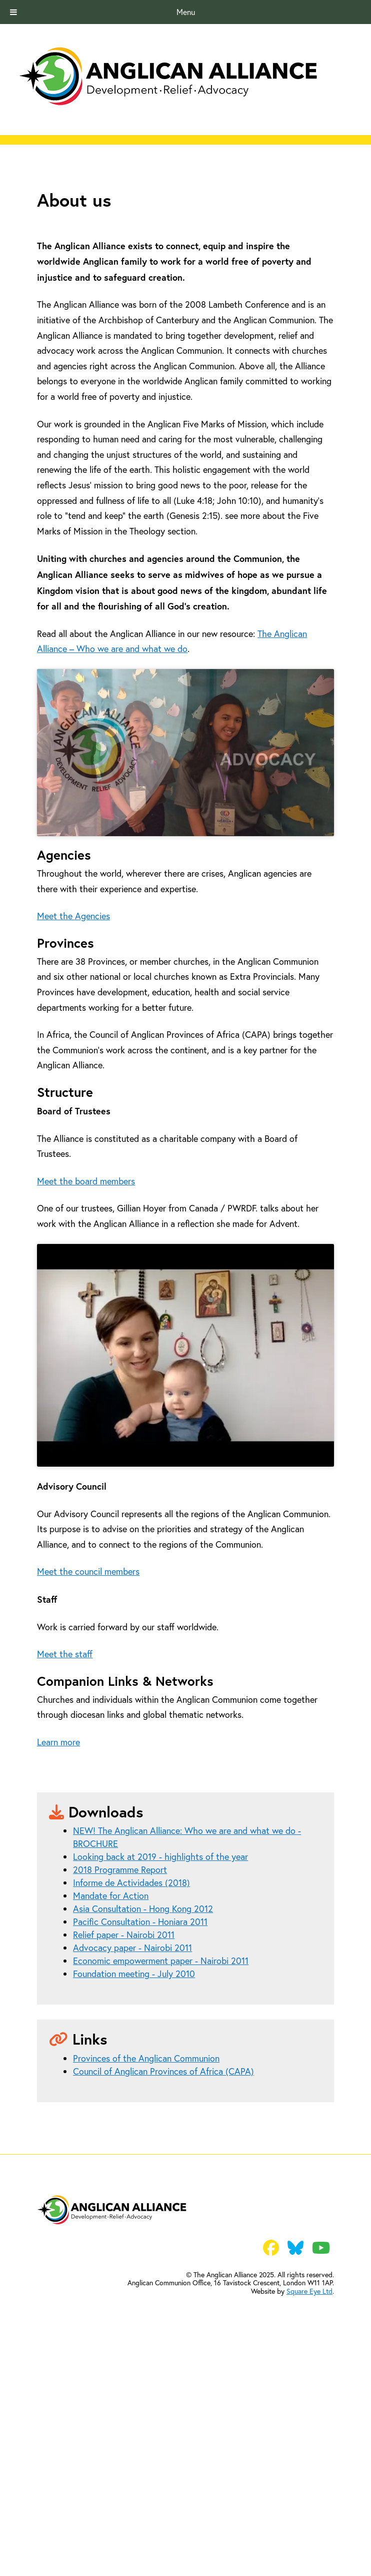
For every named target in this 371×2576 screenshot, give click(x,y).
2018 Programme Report (120, 2088)
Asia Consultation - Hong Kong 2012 (143, 2127)
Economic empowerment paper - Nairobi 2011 (160, 2179)
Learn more (58, 1960)
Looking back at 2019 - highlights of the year (160, 2075)
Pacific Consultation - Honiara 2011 (140, 2140)
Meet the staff (64, 1872)
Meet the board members (86, 1318)
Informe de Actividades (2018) (131, 2101)
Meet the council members (88, 1790)
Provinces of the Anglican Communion (146, 2276)
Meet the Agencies (73, 1053)
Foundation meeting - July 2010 (134, 2192)
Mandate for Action (110, 2114)
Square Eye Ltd (309, 2509)
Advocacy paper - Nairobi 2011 (132, 2166)
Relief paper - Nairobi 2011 (123, 2153)
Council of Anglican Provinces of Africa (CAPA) (163, 2289)
